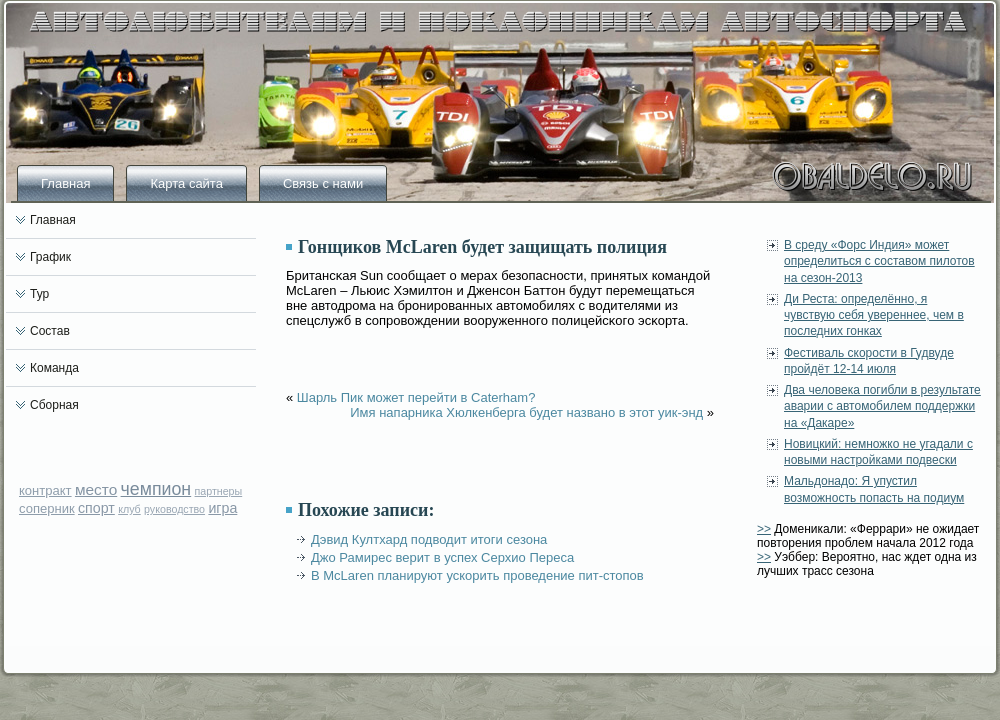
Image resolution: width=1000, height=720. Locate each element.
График (50, 257)
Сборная (54, 405)
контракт (45, 490)
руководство (174, 509)
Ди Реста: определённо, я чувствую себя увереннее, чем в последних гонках (874, 315)
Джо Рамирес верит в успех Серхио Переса (442, 557)
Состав (50, 331)
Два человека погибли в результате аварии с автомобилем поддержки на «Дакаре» (882, 406)
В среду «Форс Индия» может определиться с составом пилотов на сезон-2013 (879, 261)
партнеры (219, 491)
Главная (65, 183)
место (96, 489)
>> (764, 529)
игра (222, 508)
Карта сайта (186, 183)
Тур (39, 294)
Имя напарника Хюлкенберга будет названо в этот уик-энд (526, 412)
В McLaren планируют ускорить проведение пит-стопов (477, 575)
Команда (54, 368)
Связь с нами (323, 183)
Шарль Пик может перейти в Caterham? (416, 397)
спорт (96, 508)
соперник (47, 508)
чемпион (156, 489)
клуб (129, 509)
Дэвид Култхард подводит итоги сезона (429, 539)
